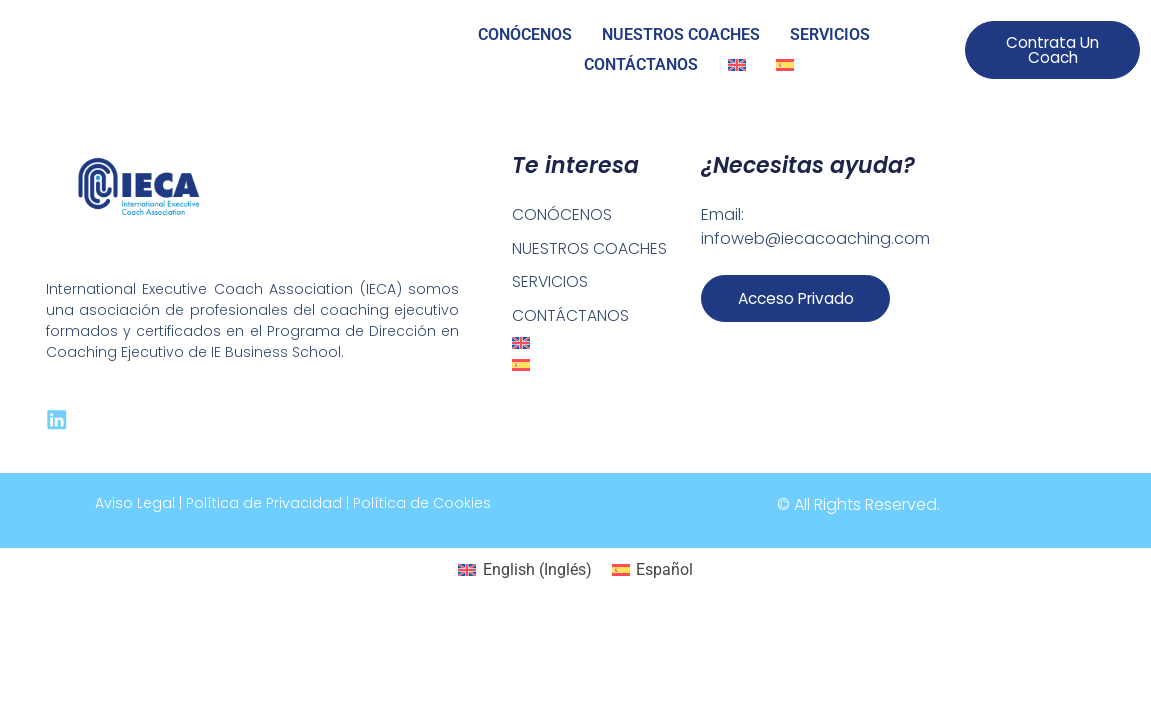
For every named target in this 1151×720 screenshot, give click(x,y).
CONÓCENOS (525, 34)
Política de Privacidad (264, 504)
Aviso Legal (135, 504)
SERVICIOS (830, 34)
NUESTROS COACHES (681, 34)
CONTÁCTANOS (641, 64)
